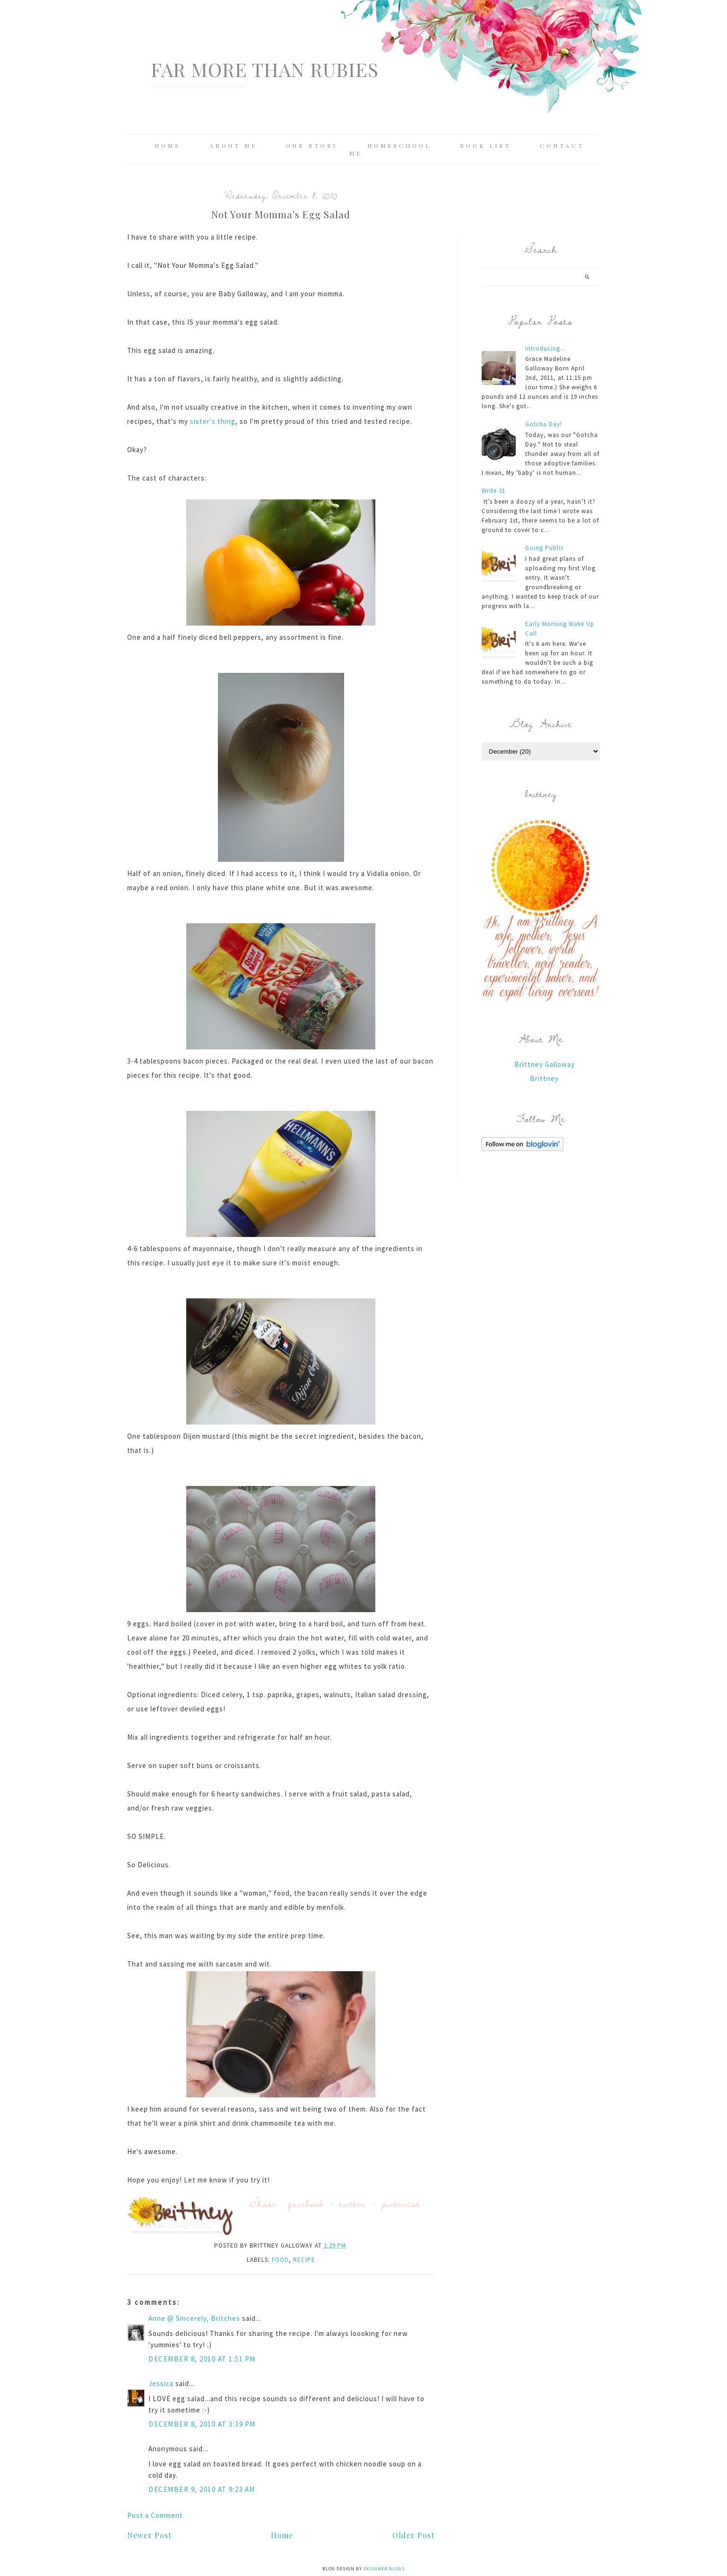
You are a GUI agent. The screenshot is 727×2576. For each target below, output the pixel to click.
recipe (304, 2260)
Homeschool (399, 145)
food (280, 2260)
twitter (352, 2203)
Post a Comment (155, 2515)
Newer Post (149, 2535)
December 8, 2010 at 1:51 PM (202, 2358)
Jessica (160, 2383)
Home (168, 145)
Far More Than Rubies (265, 69)
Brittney (544, 1078)
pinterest (400, 2203)
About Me (233, 145)
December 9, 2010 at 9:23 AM (201, 2489)
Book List (485, 145)
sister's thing (212, 421)
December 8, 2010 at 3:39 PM (202, 2424)
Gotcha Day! (543, 424)
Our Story (312, 145)
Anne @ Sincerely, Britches (194, 2318)
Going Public (544, 548)
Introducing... (545, 348)
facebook (306, 2203)
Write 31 (493, 491)
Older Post (413, 2535)
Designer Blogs (384, 2569)
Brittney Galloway (544, 1064)
